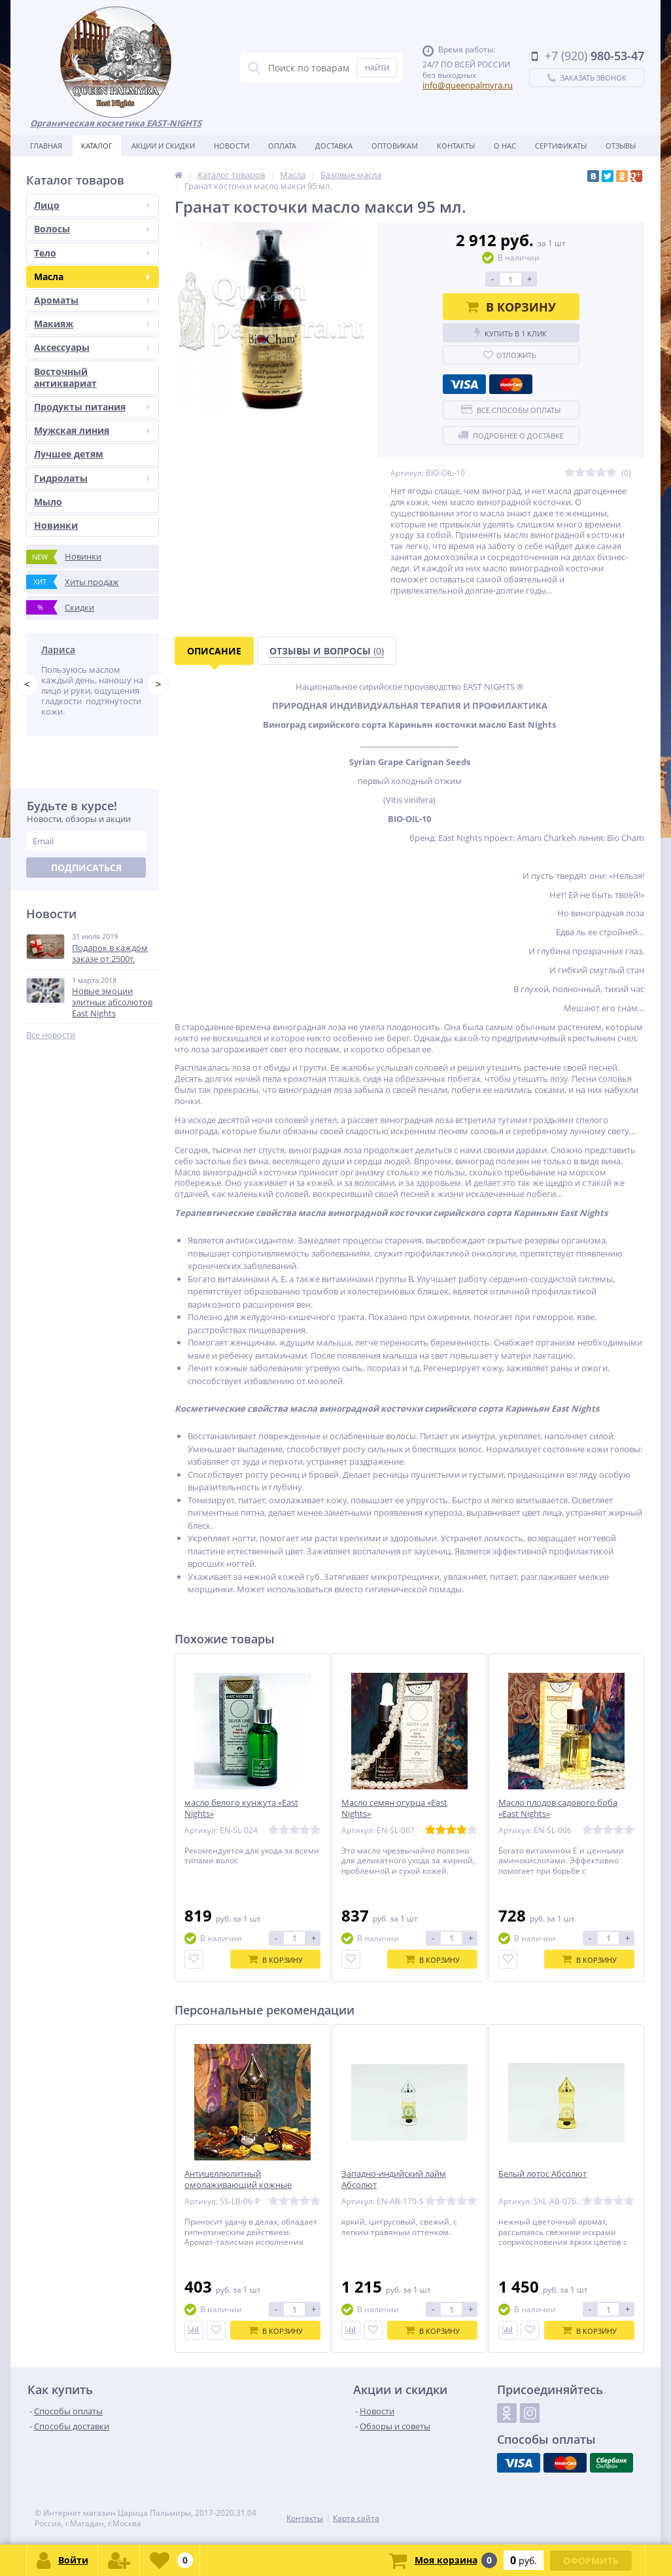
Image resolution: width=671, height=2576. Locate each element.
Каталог (96, 146)
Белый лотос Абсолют (542, 2173)
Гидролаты (92, 478)
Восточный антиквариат (65, 377)
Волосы (92, 229)
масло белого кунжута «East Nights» (241, 1808)
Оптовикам (394, 146)
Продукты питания (92, 407)
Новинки (56, 525)
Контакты (456, 146)
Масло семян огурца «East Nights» (394, 1808)
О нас (505, 146)
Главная (46, 146)
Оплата (282, 146)
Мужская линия (92, 430)
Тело (92, 253)
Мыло (48, 501)
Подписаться (86, 888)
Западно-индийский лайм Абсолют (393, 2179)
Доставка (334, 146)
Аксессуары (92, 347)
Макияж (92, 323)
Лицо (92, 205)
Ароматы (92, 300)
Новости (231, 146)
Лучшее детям (68, 454)
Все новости (50, 1056)
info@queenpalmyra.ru (467, 85)
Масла (92, 276)
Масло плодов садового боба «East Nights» (557, 1808)
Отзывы (621, 146)
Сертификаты (561, 146)
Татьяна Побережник (90, 649)
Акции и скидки (163, 146)
